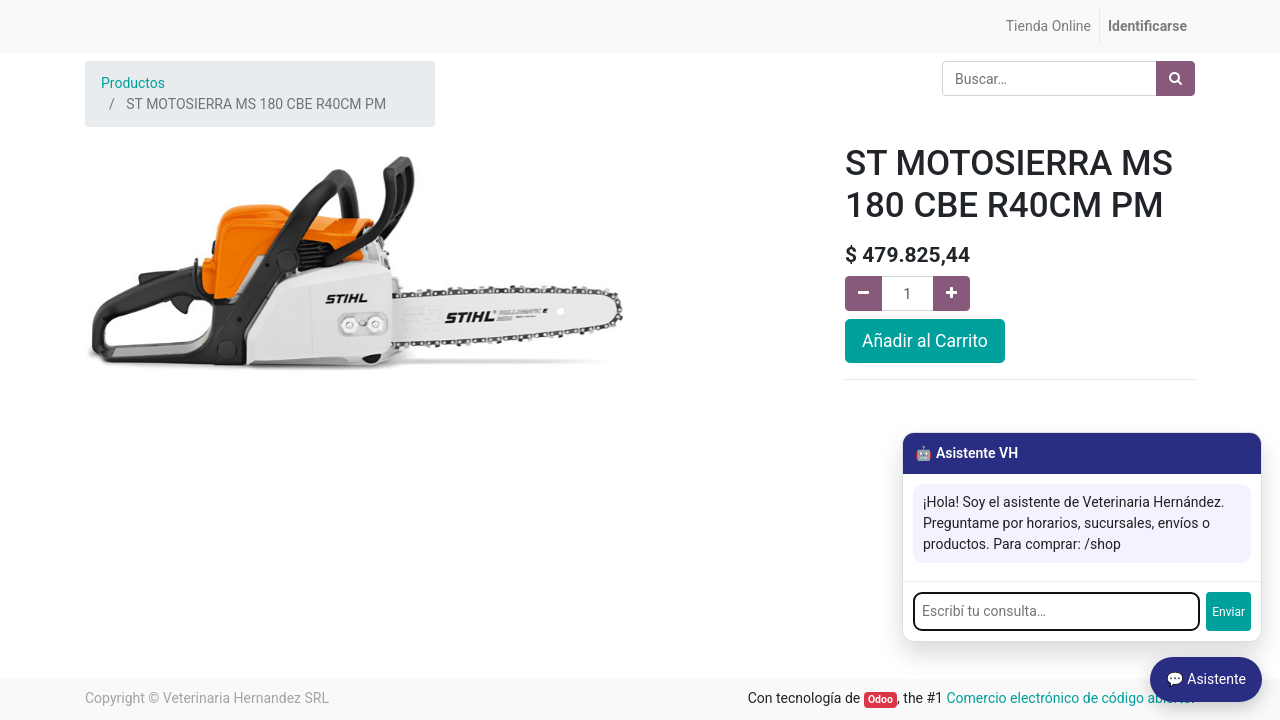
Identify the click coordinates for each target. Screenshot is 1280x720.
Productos (133, 83)
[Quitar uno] (863, 293)
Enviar (1228, 612)
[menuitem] (1048, 26)
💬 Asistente (1206, 679)
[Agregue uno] (951, 293)
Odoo (880, 699)
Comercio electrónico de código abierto (1068, 698)
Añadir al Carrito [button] (925, 341)
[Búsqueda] (1175, 78)
